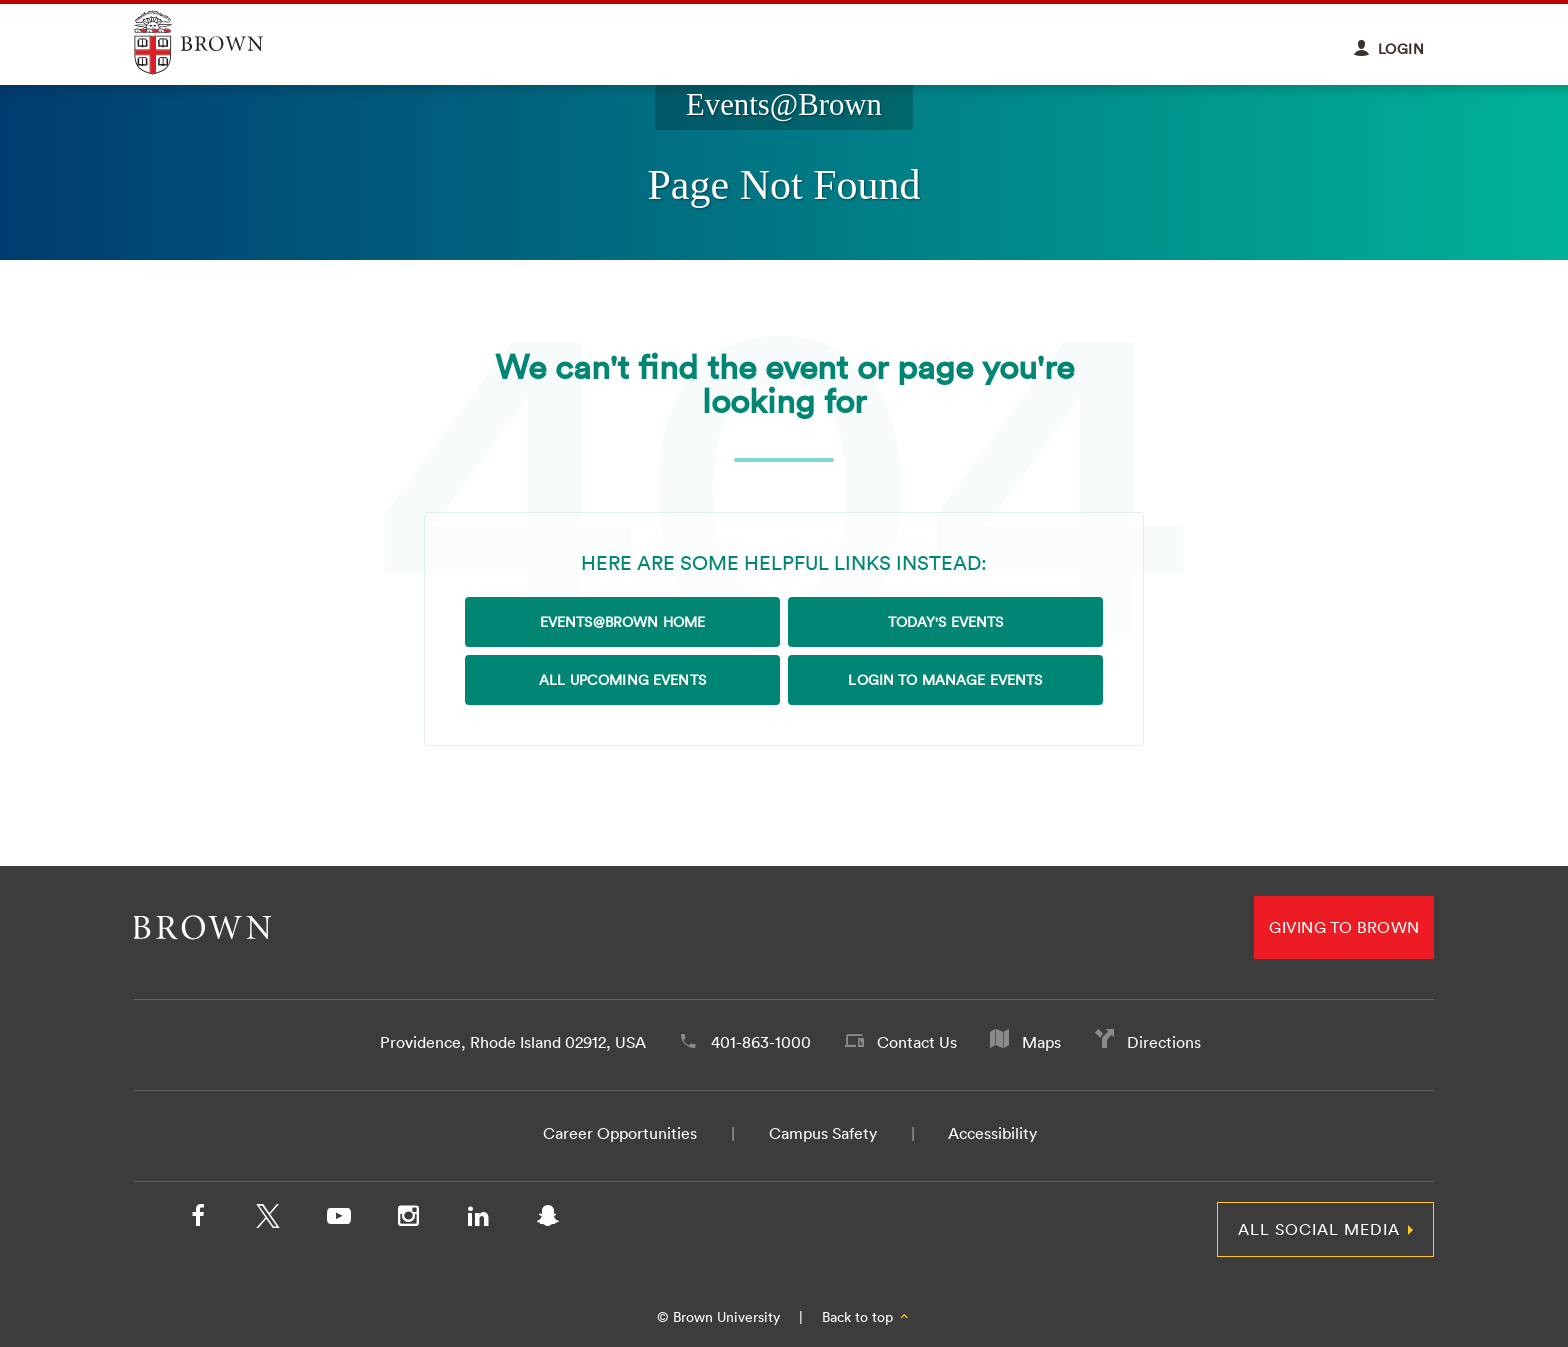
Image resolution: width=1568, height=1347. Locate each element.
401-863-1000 (761, 1042)
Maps (1041, 1042)
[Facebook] (198, 1220)
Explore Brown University (221, 42)
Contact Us (917, 1042)
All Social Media (1319, 1229)
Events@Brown (784, 105)
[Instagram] (408, 1220)
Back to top (866, 1317)
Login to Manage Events (945, 680)
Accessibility (992, 1133)
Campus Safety (823, 1133)
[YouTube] (338, 1220)
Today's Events (946, 622)
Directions (1164, 1042)
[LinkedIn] (478, 1220)
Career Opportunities (620, 1133)
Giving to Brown (1344, 927)
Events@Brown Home (622, 622)
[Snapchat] (548, 1220)
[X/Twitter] (268, 1220)
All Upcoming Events (622, 680)
